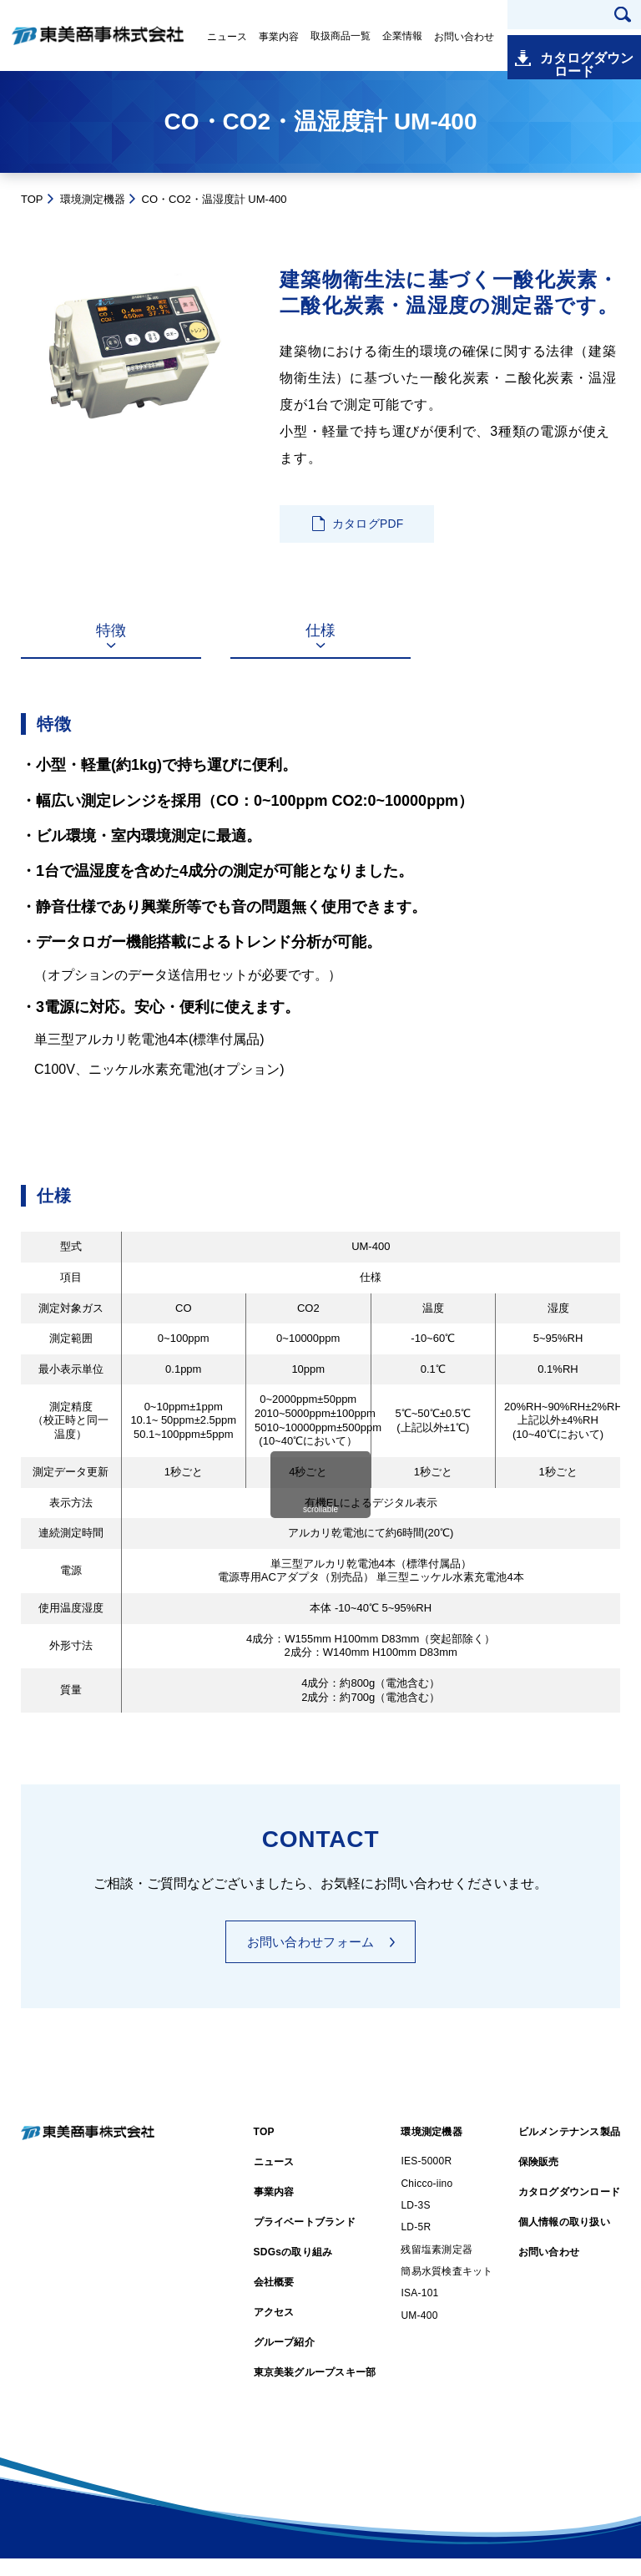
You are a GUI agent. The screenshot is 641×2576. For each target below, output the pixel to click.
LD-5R (416, 2244)
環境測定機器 (92, 199)
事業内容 (279, 37)
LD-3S (415, 2223)
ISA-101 (419, 2310)
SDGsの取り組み (293, 2269)
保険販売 (538, 2179)
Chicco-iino (426, 2200)
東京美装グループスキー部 (315, 2390)
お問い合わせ (464, 37)
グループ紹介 (284, 2360)
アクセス (274, 2330)
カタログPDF (368, 526)
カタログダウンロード (583, 50)
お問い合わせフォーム (311, 1959)
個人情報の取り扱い (564, 2239)
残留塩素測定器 (436, 2266)
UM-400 (419, 2333)
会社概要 (274, 2299)
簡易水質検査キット (446, 2289)
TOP (32, 199)
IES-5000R (426, 2178)
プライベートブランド (305, 2239)
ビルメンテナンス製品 (569, 2149)
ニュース (227, 37)
